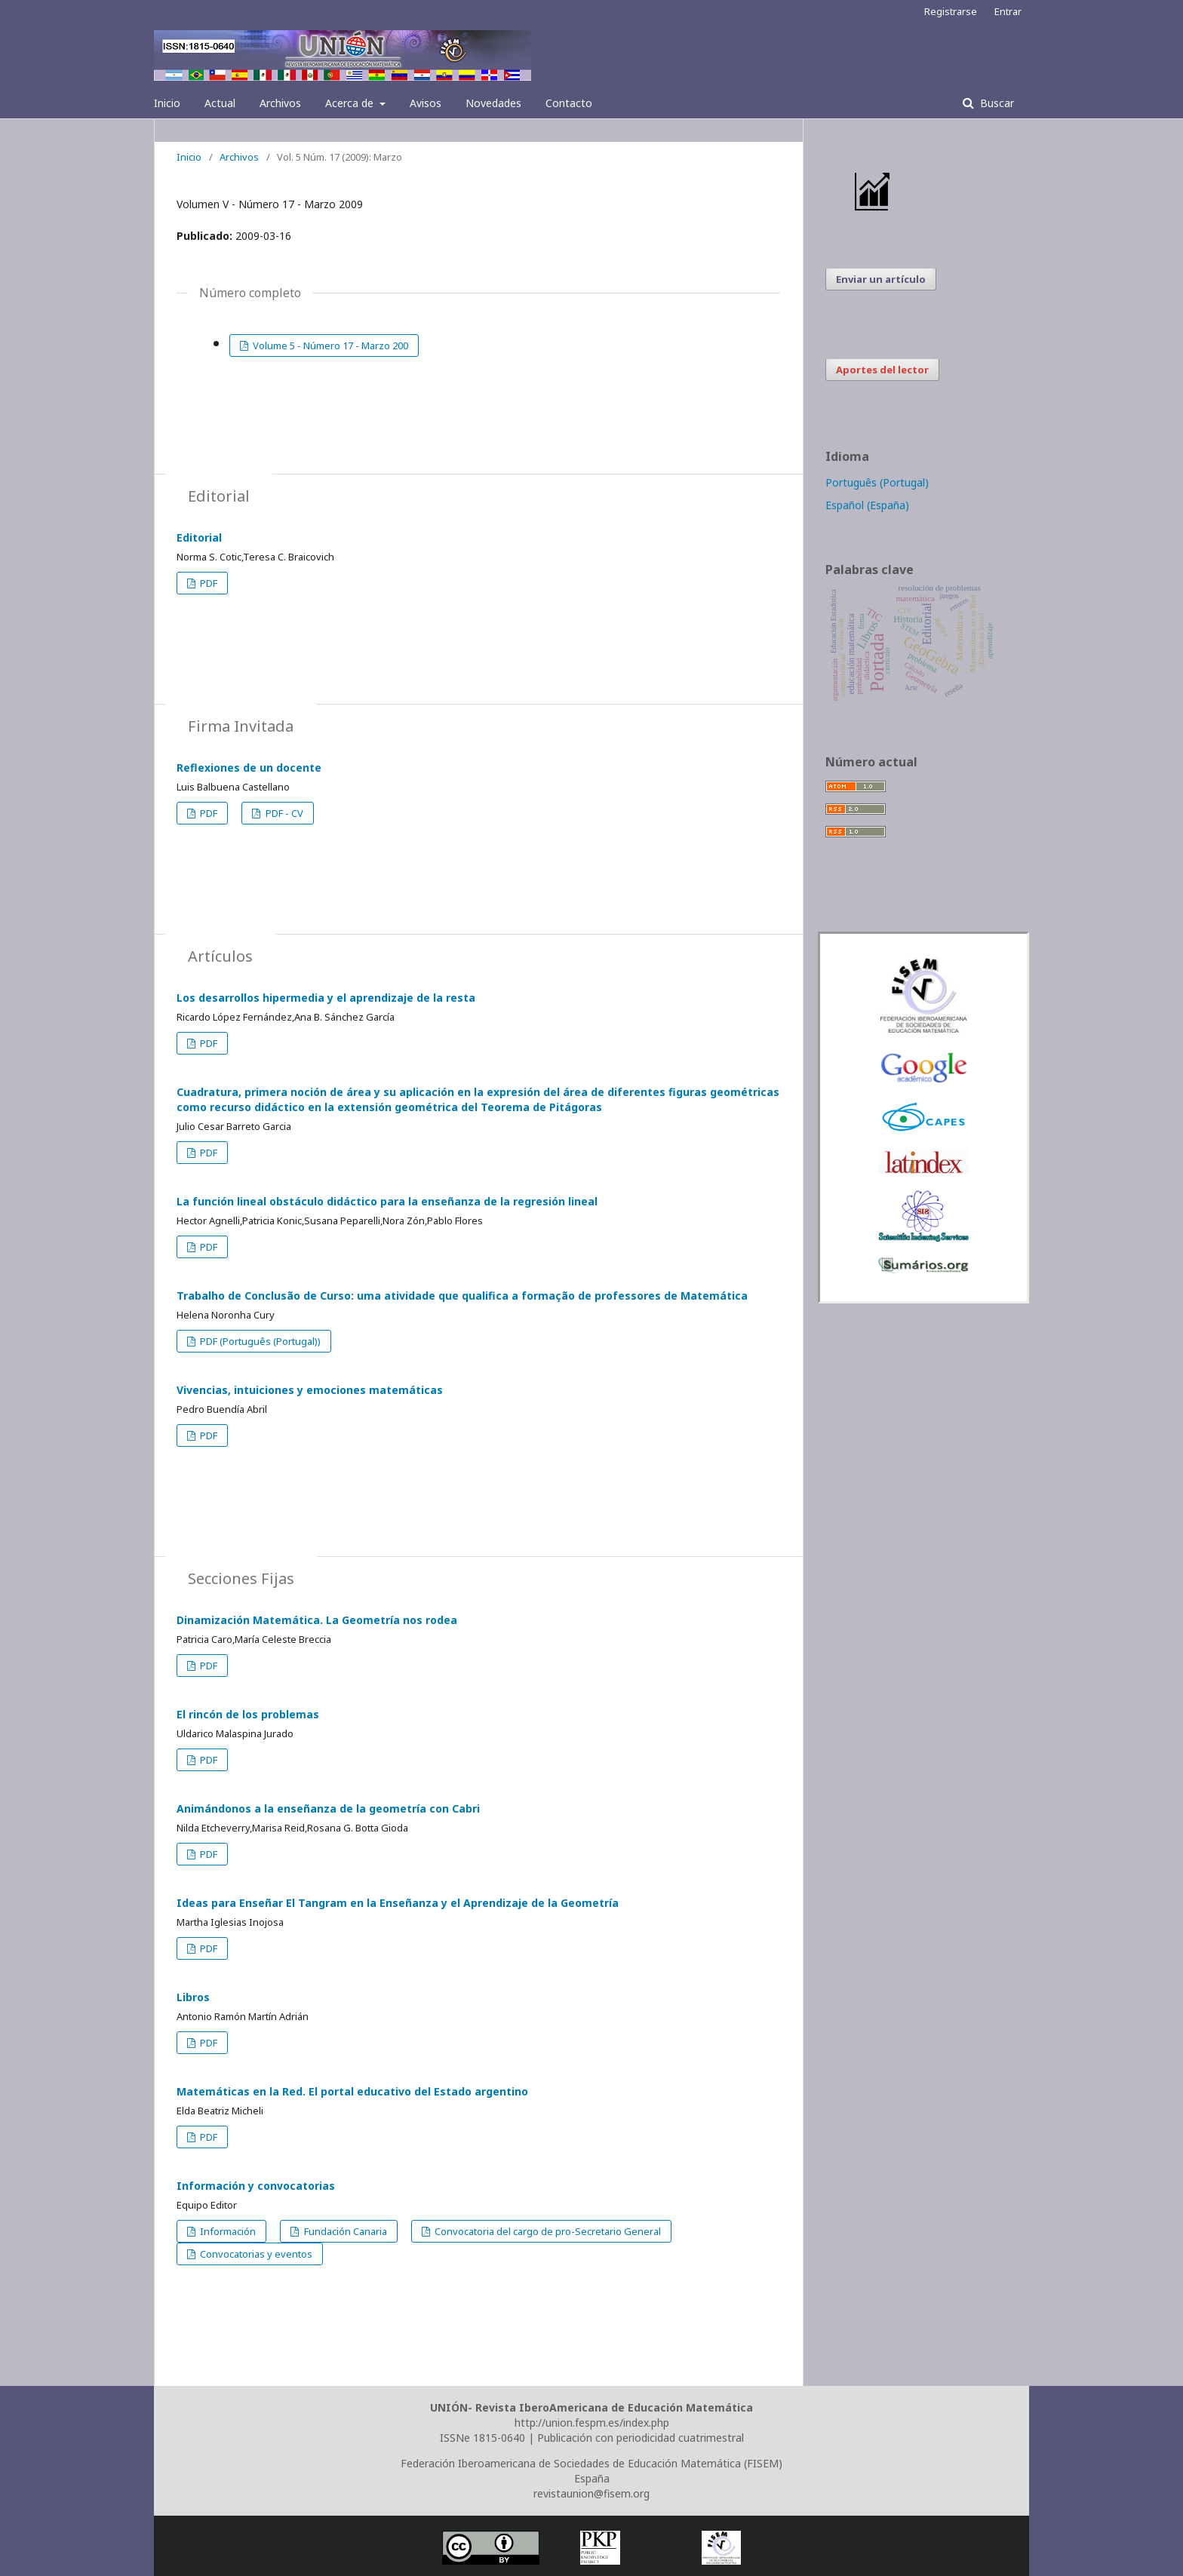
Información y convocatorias (256, 2185)
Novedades (493, 103)
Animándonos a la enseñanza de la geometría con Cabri (328, 1808)
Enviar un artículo (881, 279)
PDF (207, 583)
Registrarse (950, 11)
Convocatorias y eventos (255, 2254)
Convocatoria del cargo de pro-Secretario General (546, 2231)
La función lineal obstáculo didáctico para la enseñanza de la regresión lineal (387, 1201)
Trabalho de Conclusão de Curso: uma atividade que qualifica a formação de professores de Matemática (462, 1295)
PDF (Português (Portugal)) (259, 1341)
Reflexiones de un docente (249, 767)
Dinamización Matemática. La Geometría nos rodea (317, 1620)
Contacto (568, 103)
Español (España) (867, 505)
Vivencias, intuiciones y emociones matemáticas (310, 1390)
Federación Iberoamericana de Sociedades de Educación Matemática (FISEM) (591, 2463)
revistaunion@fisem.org (591, 2493)
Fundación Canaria (344, 2231)
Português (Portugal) (877, 482)
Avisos (425, 103)
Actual (219, 103)
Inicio (167, 103)
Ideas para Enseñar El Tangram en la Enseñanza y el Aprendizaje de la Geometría (398, 1903)
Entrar (1008, 11)
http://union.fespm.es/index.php (592, 2422)
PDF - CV (283, 813)
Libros (193, 1997)
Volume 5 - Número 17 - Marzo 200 (329, 345)
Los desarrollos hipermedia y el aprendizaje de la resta (326, 997)
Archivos (280, 103)
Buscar (995, 103)
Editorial (199, 537)
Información (227, 2231)
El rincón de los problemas (248, 1714)
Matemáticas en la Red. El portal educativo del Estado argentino (352, 2091)
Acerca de (350, 103)
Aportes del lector (882, 369)
